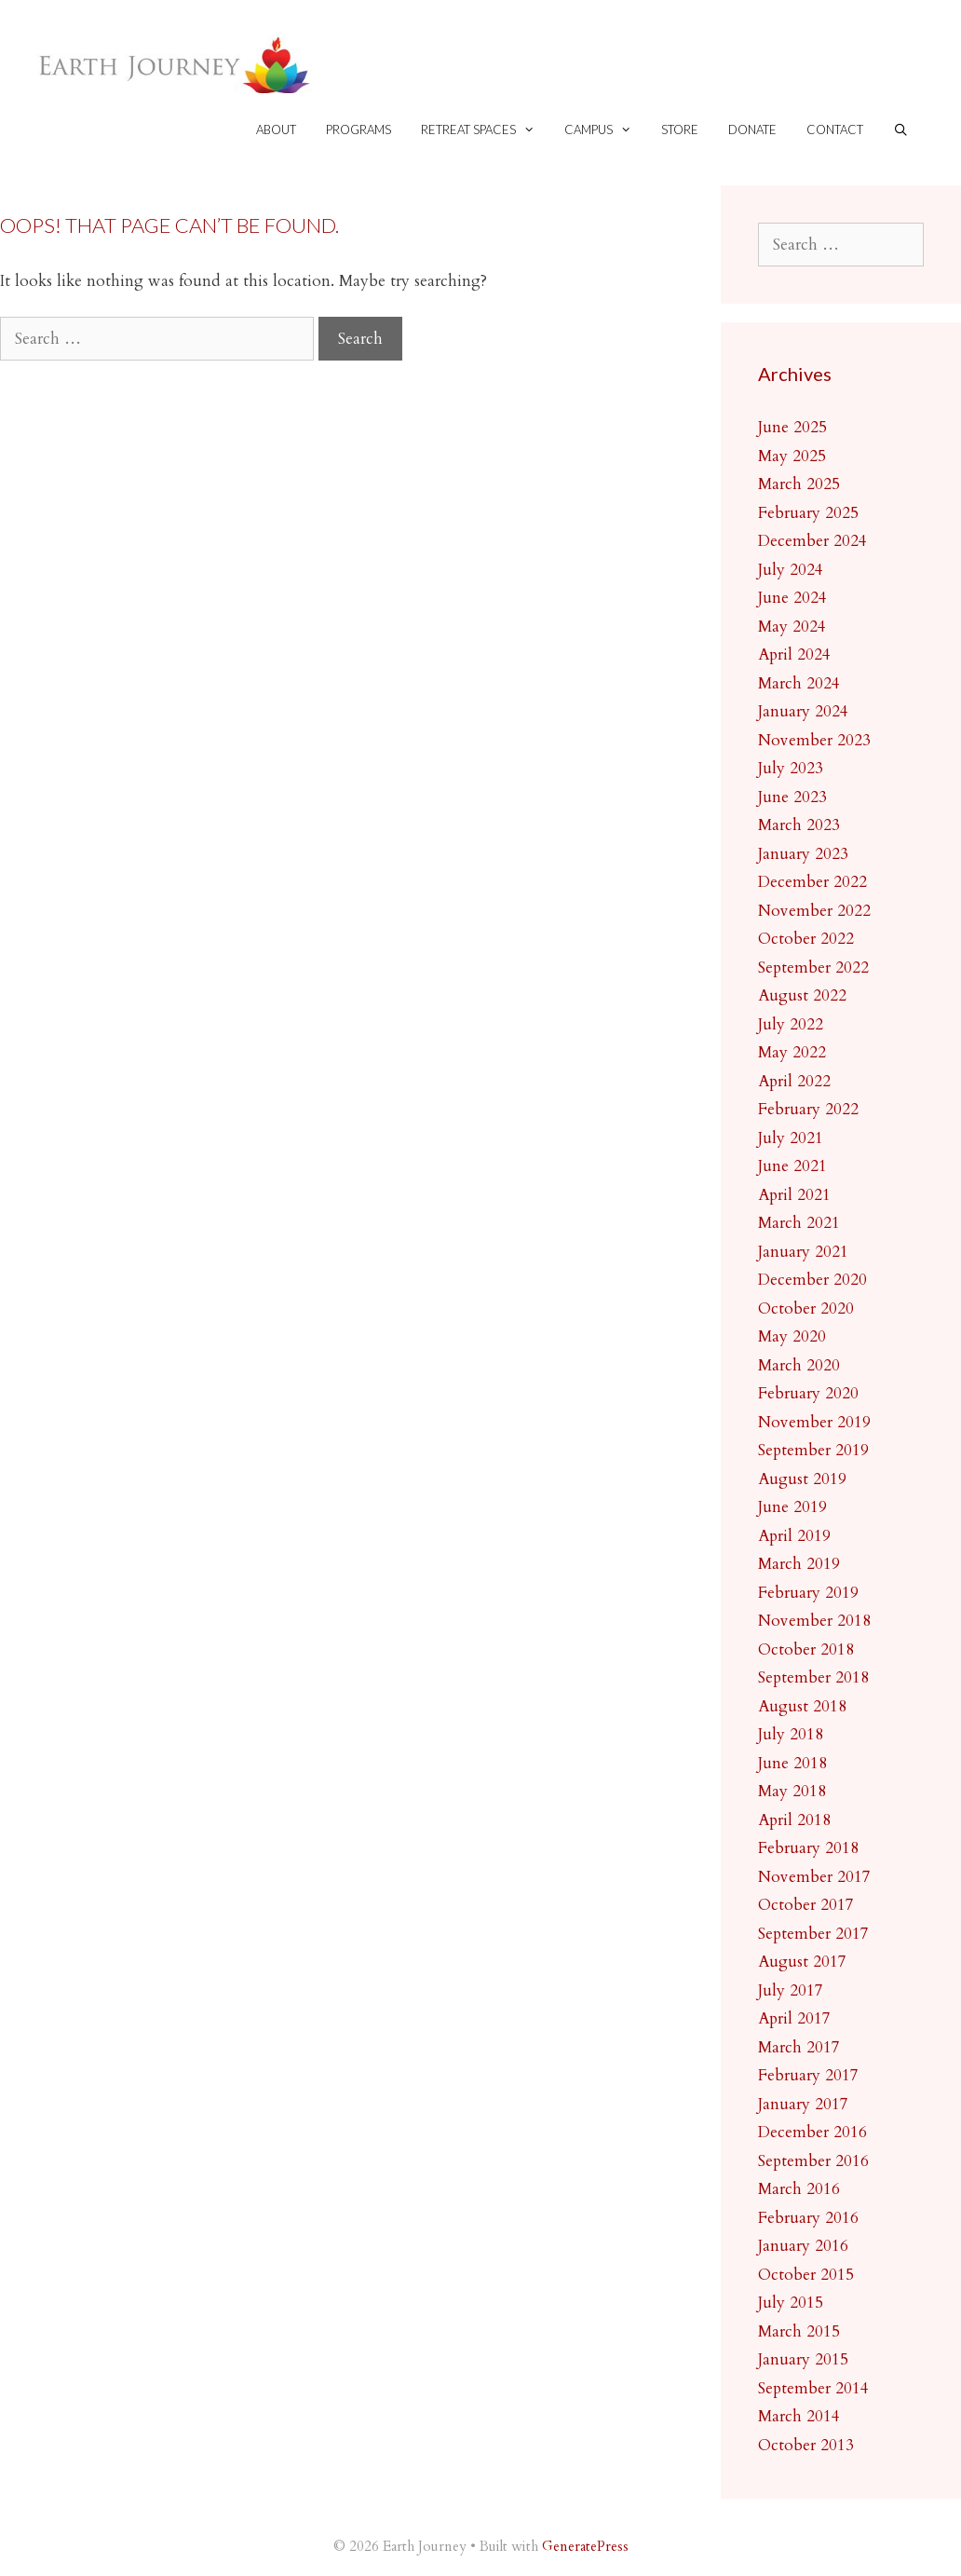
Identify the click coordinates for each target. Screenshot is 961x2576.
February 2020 (808, 1393)
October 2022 (806, 938)
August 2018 (802, 1706)
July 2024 (790, 569)
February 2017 (808, 2075)
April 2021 (794, 1195)
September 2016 (813, 2161)
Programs (358, 129)
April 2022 (794, 1081)
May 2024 (792, 626)
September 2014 (813, 2388)
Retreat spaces (485, 130)
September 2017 (813, 1933)
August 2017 (802, 1961)
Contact (834, 129)
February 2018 (808, 1848)
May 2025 (792, 456)
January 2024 (803, 711)
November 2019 (814, 1422)
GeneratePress (585, 2546)
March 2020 (799, 1365)
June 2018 (792, 1763)
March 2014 (799, 2416)
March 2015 (799, 2331)
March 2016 (799, 2189)
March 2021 (799, 1222)
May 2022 (792, 1052)
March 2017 (799, 2047)
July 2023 (790, 768)
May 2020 (792, 1336)
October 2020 (806, 1308)
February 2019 (808, 1592)
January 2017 (803, 2104)
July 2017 (790, 1990)
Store (679, 129)
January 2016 (803, 2245)
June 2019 (792, 1507)
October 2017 (806, 1904)
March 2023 (799, 825)
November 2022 (814, 910)
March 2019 (799, 1563)
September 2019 (813, 1450)
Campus (605, 130)
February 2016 (808, 2217)
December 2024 (812, 541)
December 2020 (812, 1279)
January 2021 (803, 1251)
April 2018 (794, 1820)
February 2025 (808, 513)
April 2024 (794, 654)
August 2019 (802, 1479)
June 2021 (792, 1166)
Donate (752, 129)
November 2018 (814, 1620)
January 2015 (803, 2359)
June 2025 (792, 427)
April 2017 (794, 2018)
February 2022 (808, 1109)
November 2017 (814, 1877)
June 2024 (792, 597)
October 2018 (806, 1649)
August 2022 (802, 995)
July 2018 (790, 1734)
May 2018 (792, 1791)
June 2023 (792, 797)
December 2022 (812, 882)
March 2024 (799, 683)
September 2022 (813, 967)
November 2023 (814, 740)
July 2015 (790, 2302)
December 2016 (812, 2132)
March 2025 (799, 484)
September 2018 (813, 1677)
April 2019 (794, 1536)
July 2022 (790, 1024)
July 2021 (790, 1138)
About (276, 129)
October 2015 (806, 2274)
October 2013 (806, 2445)
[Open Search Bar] (901, 130)
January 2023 (803, 854)
